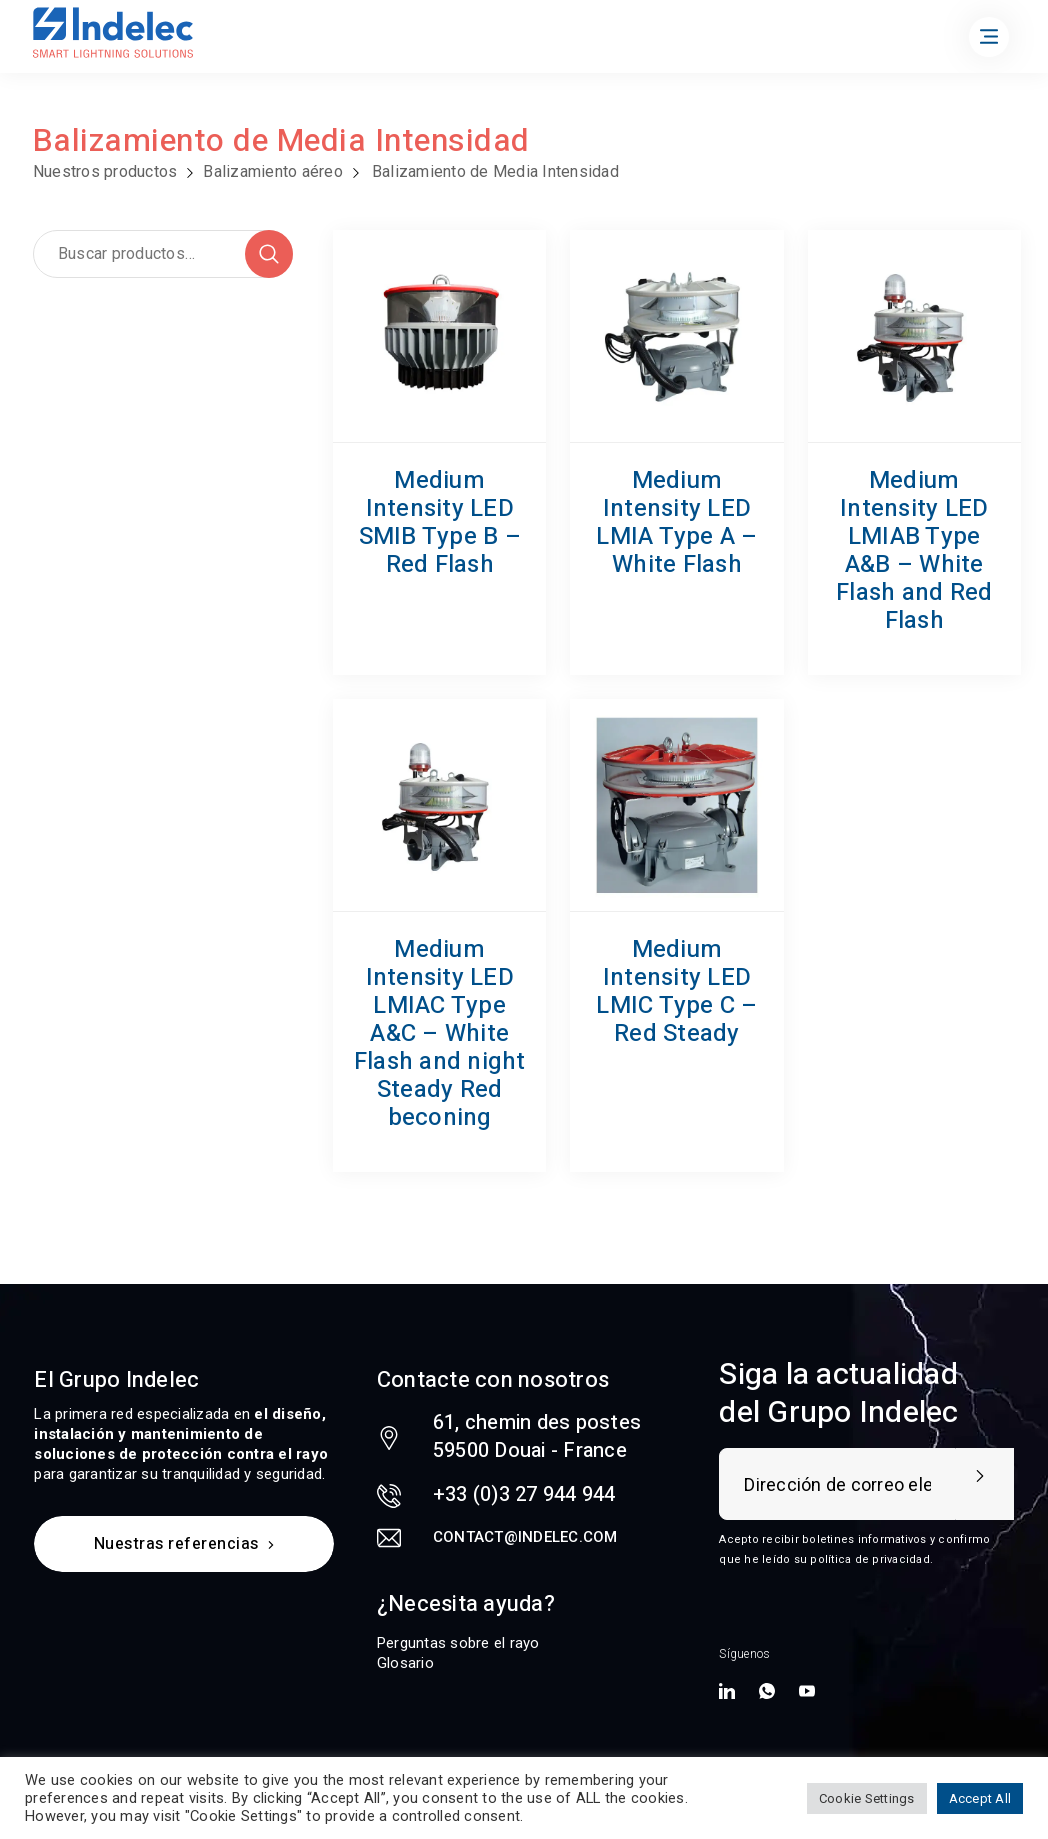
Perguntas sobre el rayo (458, 1643)
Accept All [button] (980, 1798)
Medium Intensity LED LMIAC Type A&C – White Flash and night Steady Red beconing (440, 1033)
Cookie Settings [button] (867, 1798)
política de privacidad (870, 1559)
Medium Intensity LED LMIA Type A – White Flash (676, 522)
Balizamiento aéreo (273, 171)
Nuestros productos (105, 171)
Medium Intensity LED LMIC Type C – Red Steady (676, 991)
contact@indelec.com (525, 1537)
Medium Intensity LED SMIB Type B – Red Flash (440, 522)
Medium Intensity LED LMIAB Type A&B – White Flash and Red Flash (914, 550)
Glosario (405, 1663)
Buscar (269, 254)
